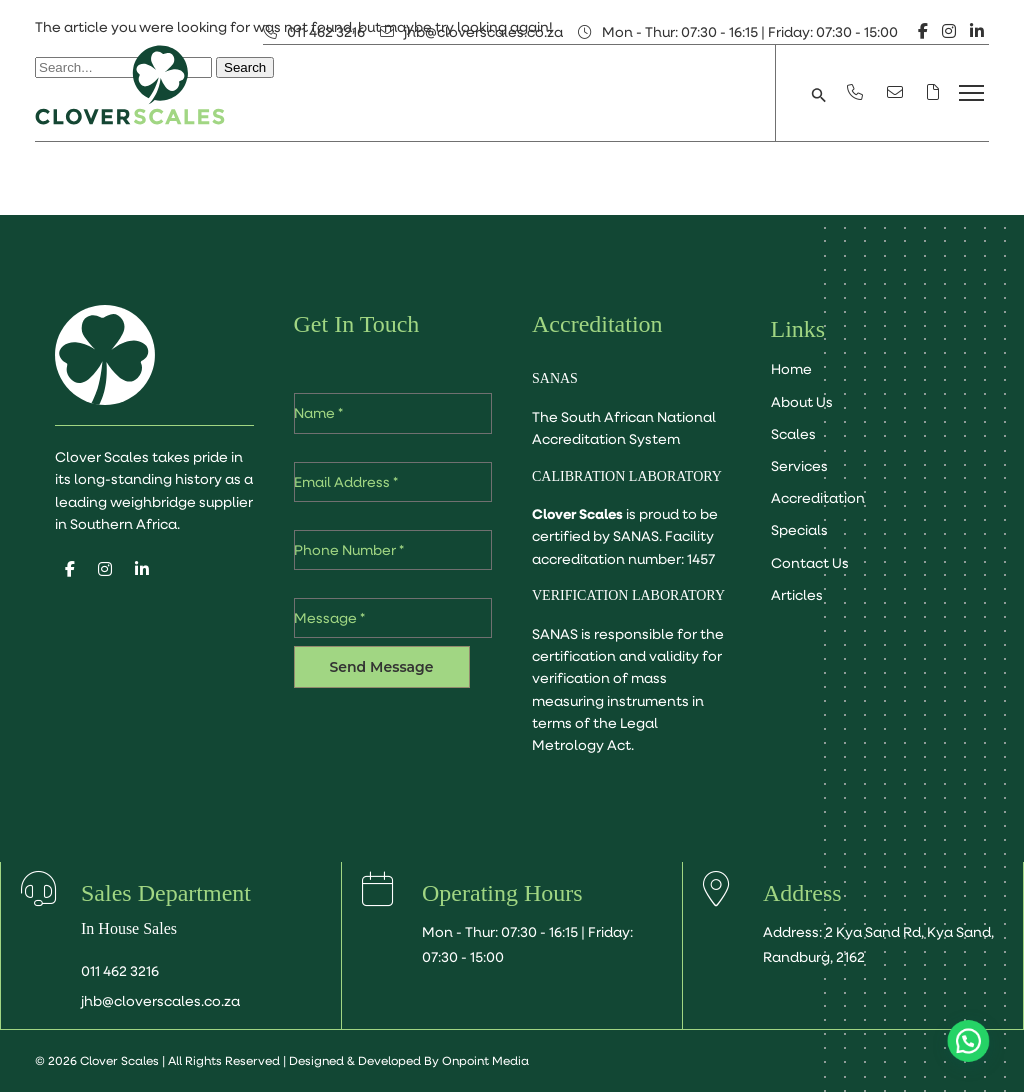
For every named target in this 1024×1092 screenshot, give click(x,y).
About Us (802, 402)
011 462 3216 (326, 32)
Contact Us (810, 563)
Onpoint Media (485, 1060)
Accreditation (818, 498)
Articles (797, 595)
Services (799, 466)
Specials (799, 530)
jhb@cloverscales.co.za (483, 32)
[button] (819, 93)
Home (791, 369)
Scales (793, 434)
